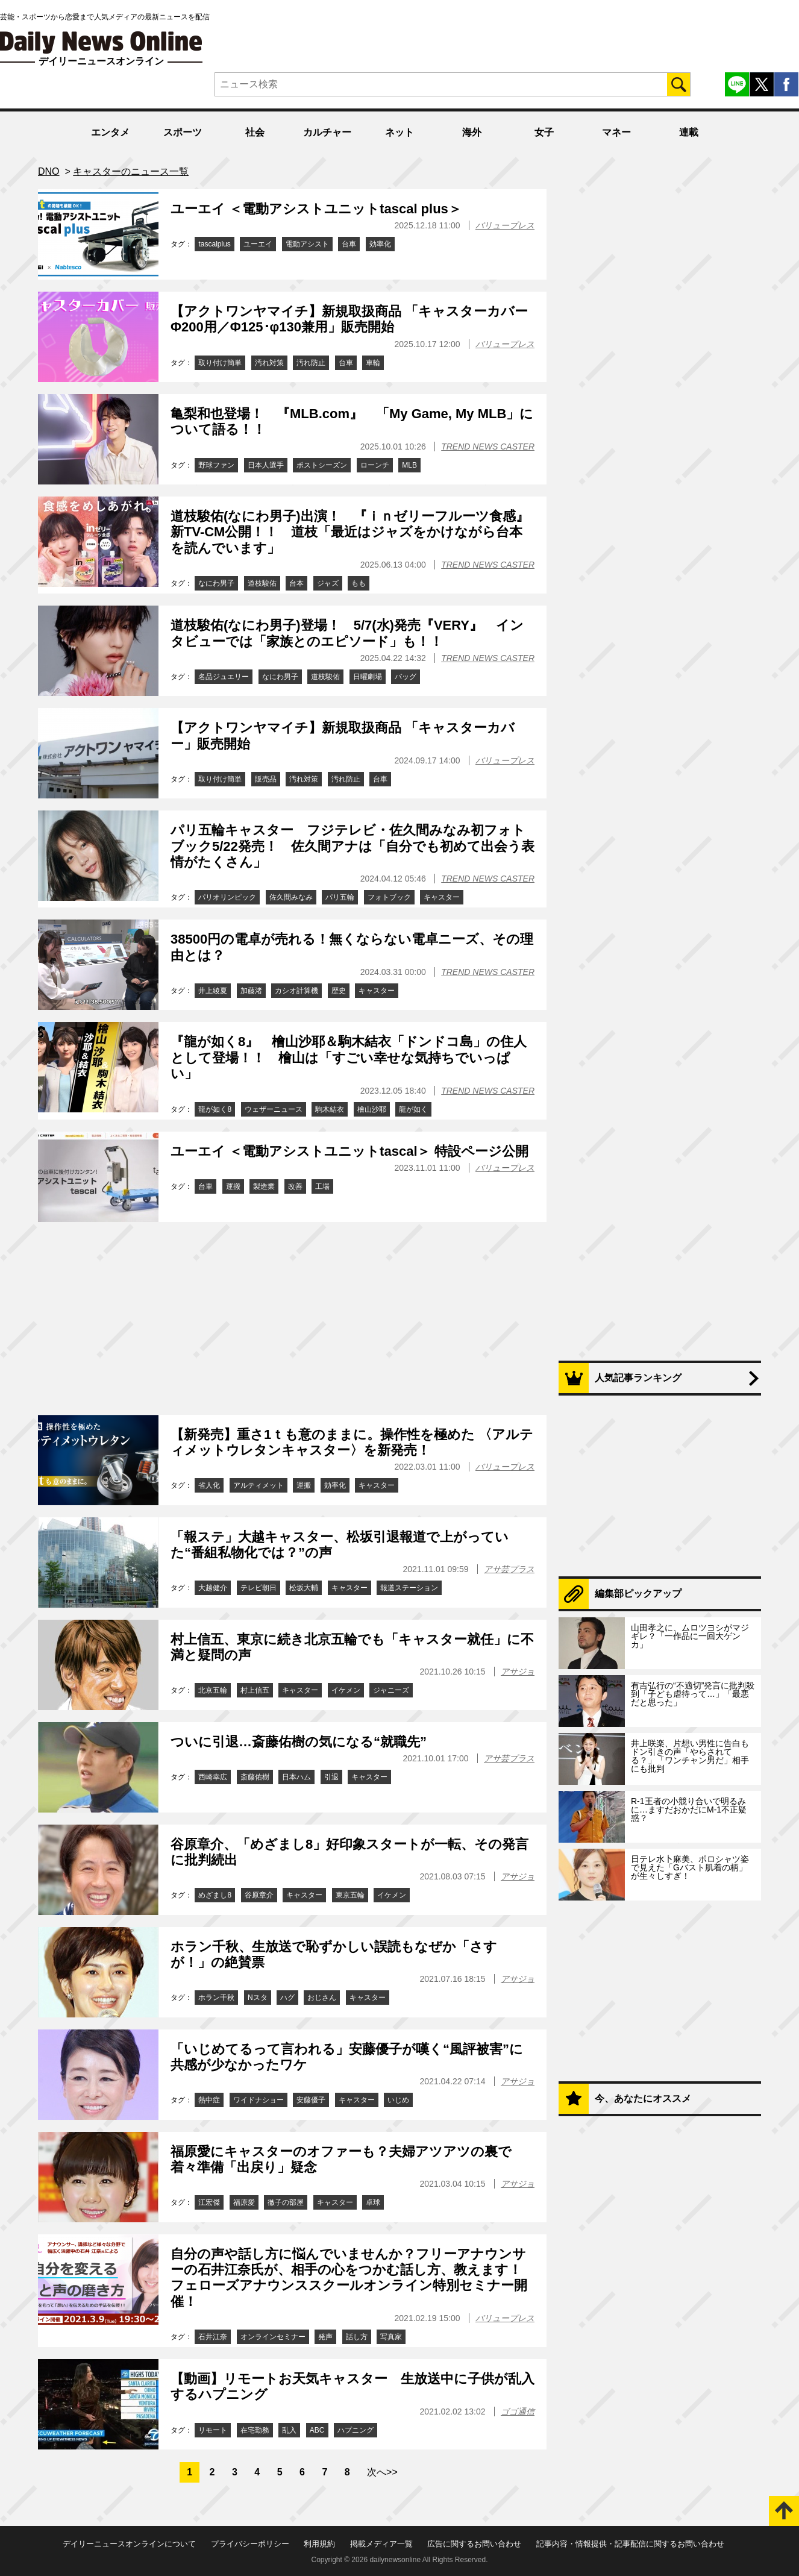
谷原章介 (259, 1895)
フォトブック (389, 897)
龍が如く (413, 1109)
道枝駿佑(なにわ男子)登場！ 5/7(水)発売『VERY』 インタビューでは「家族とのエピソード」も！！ (347, 633)
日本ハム (296, 1777)
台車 (349, 244)
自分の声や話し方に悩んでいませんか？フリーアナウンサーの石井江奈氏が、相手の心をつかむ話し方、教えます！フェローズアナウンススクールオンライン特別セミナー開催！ (349, 2277)
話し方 (357, 2337)
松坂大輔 (303, 1588)
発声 (325, 2337)
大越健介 (212, 1588)
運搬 (233, 1186)
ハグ (287, 1997)
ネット (399, 132)
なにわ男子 (216, 583)
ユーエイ (257, 244)
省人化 (209, 1485)
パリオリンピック (227, 897)
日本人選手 (266, 465)
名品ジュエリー (223, 676)
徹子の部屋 (286, 2202)
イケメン (345, 1690)
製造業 (264, 1186)
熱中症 (209, 2100)
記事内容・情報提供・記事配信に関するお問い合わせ (630, 2543)
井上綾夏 (212, 990)
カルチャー (327, 132)
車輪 (373, 363)
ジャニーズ (391, 1690)
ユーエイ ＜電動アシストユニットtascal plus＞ (316, 208)
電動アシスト (307, 244)
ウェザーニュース (273, 1109)
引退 (331, 1777)
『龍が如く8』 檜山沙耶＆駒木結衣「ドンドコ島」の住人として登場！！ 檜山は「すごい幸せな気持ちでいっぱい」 (349, 1057)
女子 (544, 132)
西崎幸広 (212, 1777)
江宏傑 (209, 2202)
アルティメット (258, 1485)
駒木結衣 (329, 1109)
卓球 (373, 2202)
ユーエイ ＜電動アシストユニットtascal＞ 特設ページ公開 (349, 1151)
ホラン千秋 (216, 1997)
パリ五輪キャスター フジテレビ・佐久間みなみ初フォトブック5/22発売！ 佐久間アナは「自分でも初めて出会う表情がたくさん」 (352, 846)
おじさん (321, 1997)
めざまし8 (214, 1895)
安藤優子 (310, 2100)
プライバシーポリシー (250, 2543)
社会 (255, 132)
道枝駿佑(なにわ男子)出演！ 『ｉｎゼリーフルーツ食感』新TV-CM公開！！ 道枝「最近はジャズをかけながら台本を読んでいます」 (350, 532)
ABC (317, 2430)
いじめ (398, 2100)
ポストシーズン (321, 465)
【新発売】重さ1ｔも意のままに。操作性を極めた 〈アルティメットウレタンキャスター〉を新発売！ (352, 1442)
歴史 (338, 990)
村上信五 (254, 1690)
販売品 (266, 779)
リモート (212, 2430)
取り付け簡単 (220, 363)
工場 (322, 1186)
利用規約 (319, 2543)
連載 (688, 132)
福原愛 (244, 2202)
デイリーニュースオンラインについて (129, 2543)
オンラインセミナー (273, 2337)
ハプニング (355, 2430)
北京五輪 (212, 1690)
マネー (616, 132)
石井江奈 (212, 2337)
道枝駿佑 (262, 583)
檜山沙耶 (371, 1109)
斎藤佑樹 (254, 1777)
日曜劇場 (367, 676)
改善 (295, 1186)
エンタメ (110, 132)
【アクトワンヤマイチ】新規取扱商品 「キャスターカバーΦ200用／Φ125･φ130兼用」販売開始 (349, 319)
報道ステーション (409, 1588)
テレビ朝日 (258, 1588)
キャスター (442, 897)
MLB (409, 465)
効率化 (380, 244)
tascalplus (214, 244)
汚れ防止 (310, 363)
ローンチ (374, 465)
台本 (296, 583)
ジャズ (328, 583)
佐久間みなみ (291, 897)
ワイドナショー (258, 2100)
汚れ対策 (269, 363)
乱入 (289, 2430)
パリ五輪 (339, 897)
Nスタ (258, 1997)
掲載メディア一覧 (381, 2543)
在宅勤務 (254, 2430)
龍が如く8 (214, 1109)
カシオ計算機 (296, 990)
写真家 (391, 2337)
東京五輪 (350, 1895)
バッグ (405, 676)
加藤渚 (251, 990)
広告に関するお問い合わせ (474, 2543)
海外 (471, 132)
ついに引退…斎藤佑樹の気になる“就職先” (299, 1741)
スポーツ (182, 132)
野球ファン (216, 465)
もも (358, 583)
